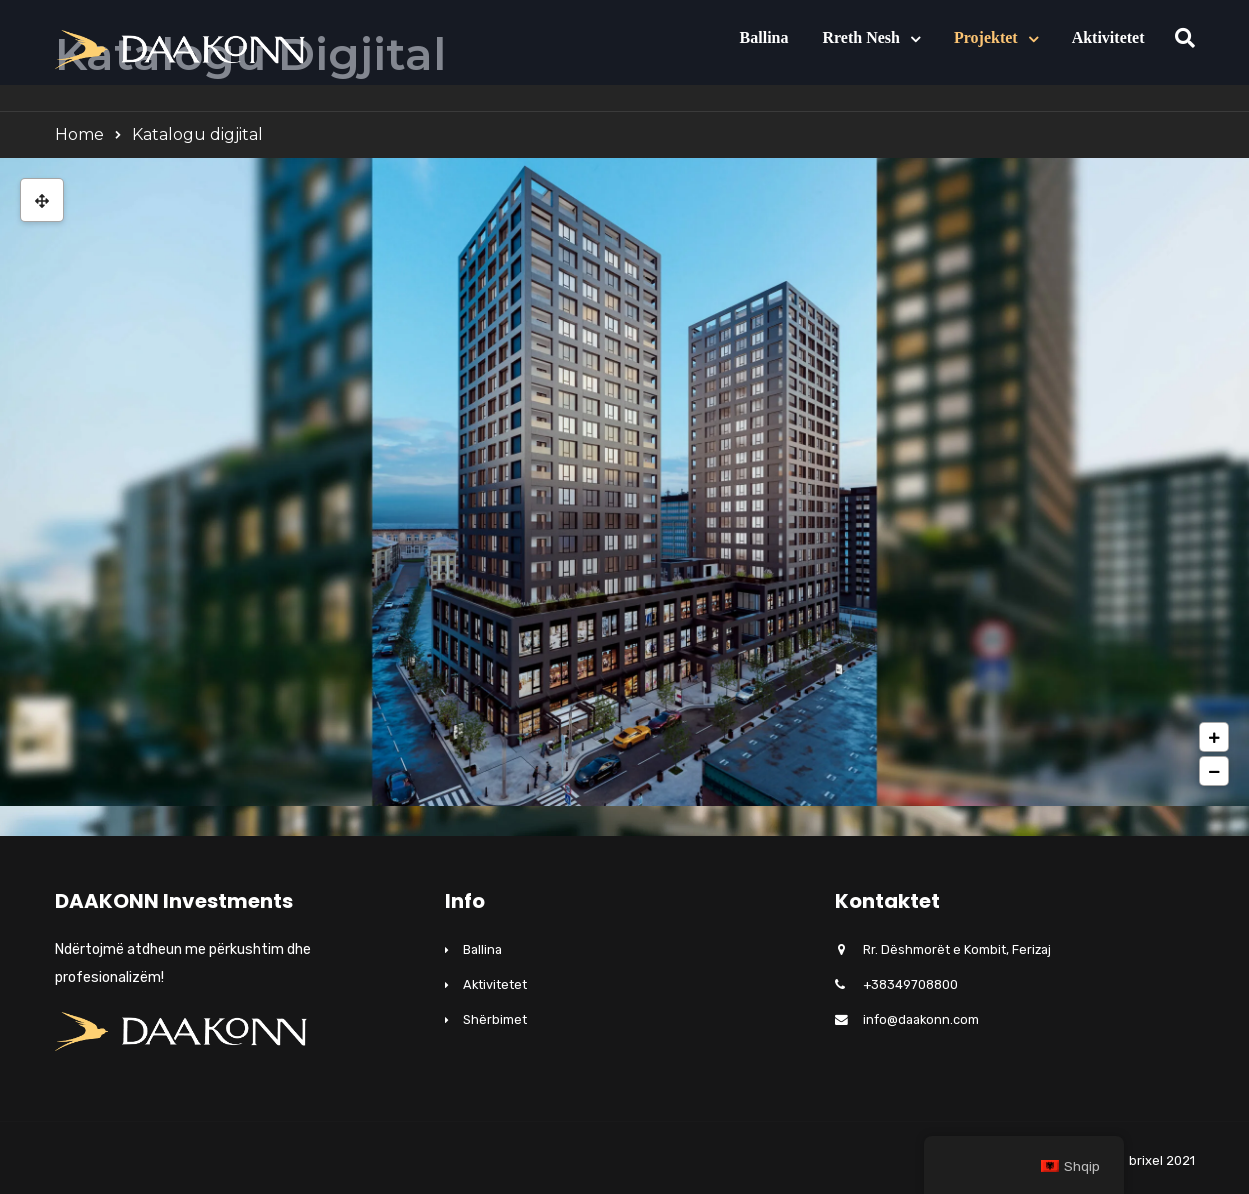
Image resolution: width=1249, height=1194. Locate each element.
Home (79, 134)
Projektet (986, 37)
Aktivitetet (1108, 37)
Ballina (764, 37)
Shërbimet (495, 1019)
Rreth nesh (860, 37)
